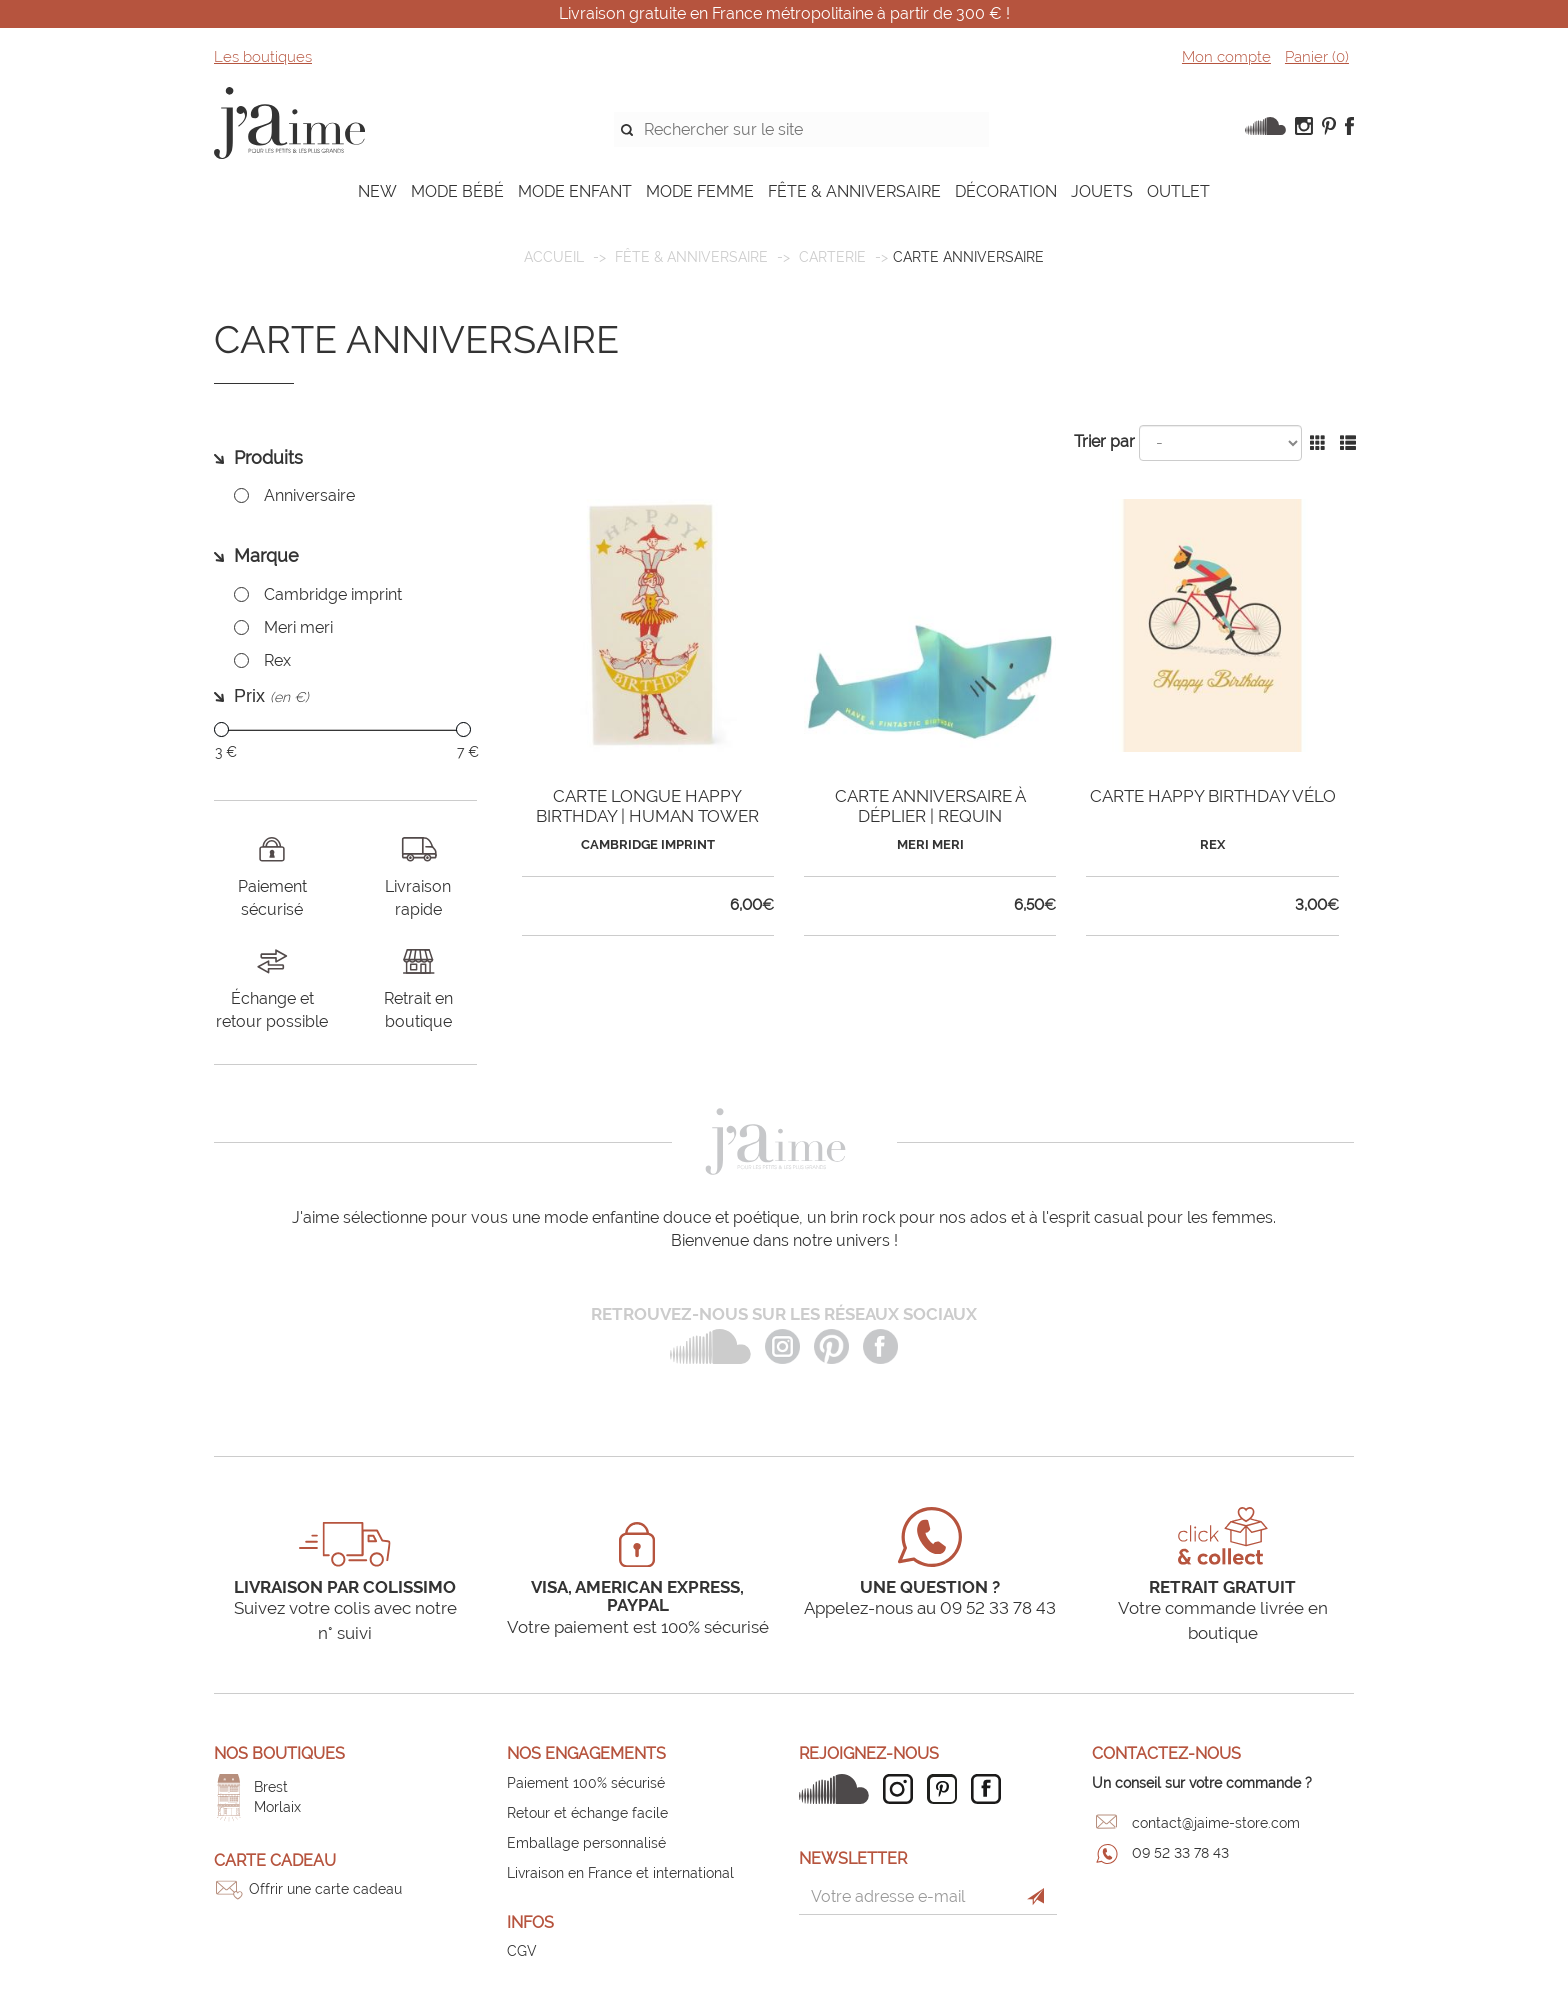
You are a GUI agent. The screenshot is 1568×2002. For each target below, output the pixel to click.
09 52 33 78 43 (1180, 1853)
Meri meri (298, 627)
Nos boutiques (279, 1753)
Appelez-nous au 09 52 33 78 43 (930, 1608)
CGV (522, 1951)
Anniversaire (309, 495)
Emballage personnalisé (586, 1843)
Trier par (1104, 441)
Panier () (1317, 57)
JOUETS (1102, 191)
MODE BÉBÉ (457, 191)
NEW (377, 191)
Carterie (832, 257)
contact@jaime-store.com (1216, 1823)
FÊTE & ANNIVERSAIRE (854, 191)
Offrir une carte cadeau (325, 1889)
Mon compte (1226, 57)
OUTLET (1178, 191)
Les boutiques (263, 57)
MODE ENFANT (575, 191)
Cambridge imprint (333, 594)
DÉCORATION (1006, 191)
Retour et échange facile (587, 1813)
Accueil (554, 257)
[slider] (221, 729)
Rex (277, 660)
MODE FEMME (700, 191)
